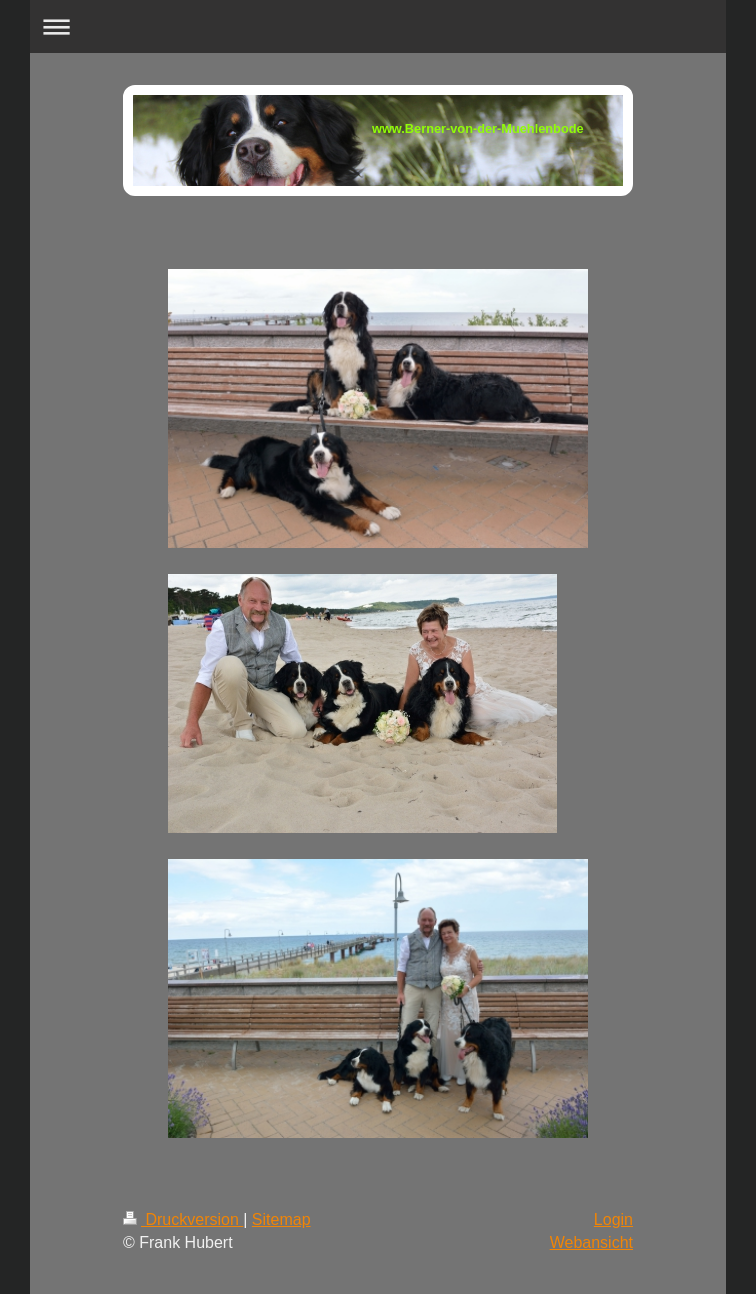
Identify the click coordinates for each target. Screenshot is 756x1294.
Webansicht (591, 1242)
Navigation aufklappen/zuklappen (378, 26)
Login (613, 1219)
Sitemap (281, 1219)
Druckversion (183, 1219)
